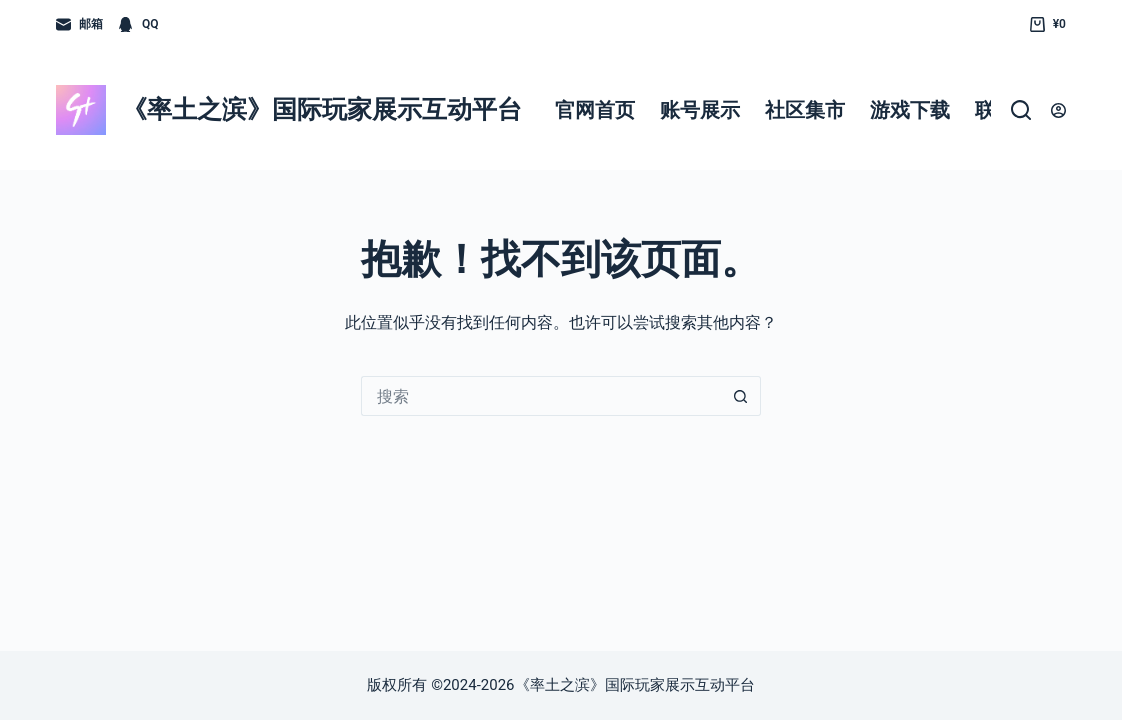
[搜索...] (541, 396)
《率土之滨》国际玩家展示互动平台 (322, 109)
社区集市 (805, 110)
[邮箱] (79, 25)
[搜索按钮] (741, 396)
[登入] (1058, 110)
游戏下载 (910, 110)
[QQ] (138, 25)
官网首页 (595, 110)
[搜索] (1021, 110)
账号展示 (700, 110)
